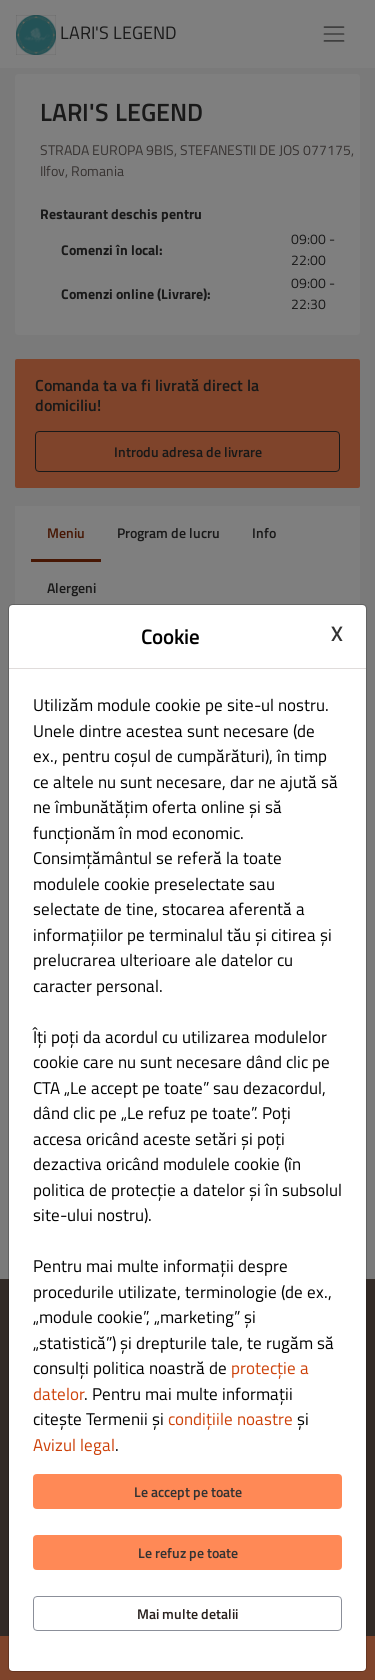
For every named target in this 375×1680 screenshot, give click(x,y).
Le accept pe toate (188, 1491)
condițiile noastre (230, 1419)
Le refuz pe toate (188, 1552)
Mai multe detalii (187, 1613)
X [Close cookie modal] (337, 634)
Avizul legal (74, 1445)
